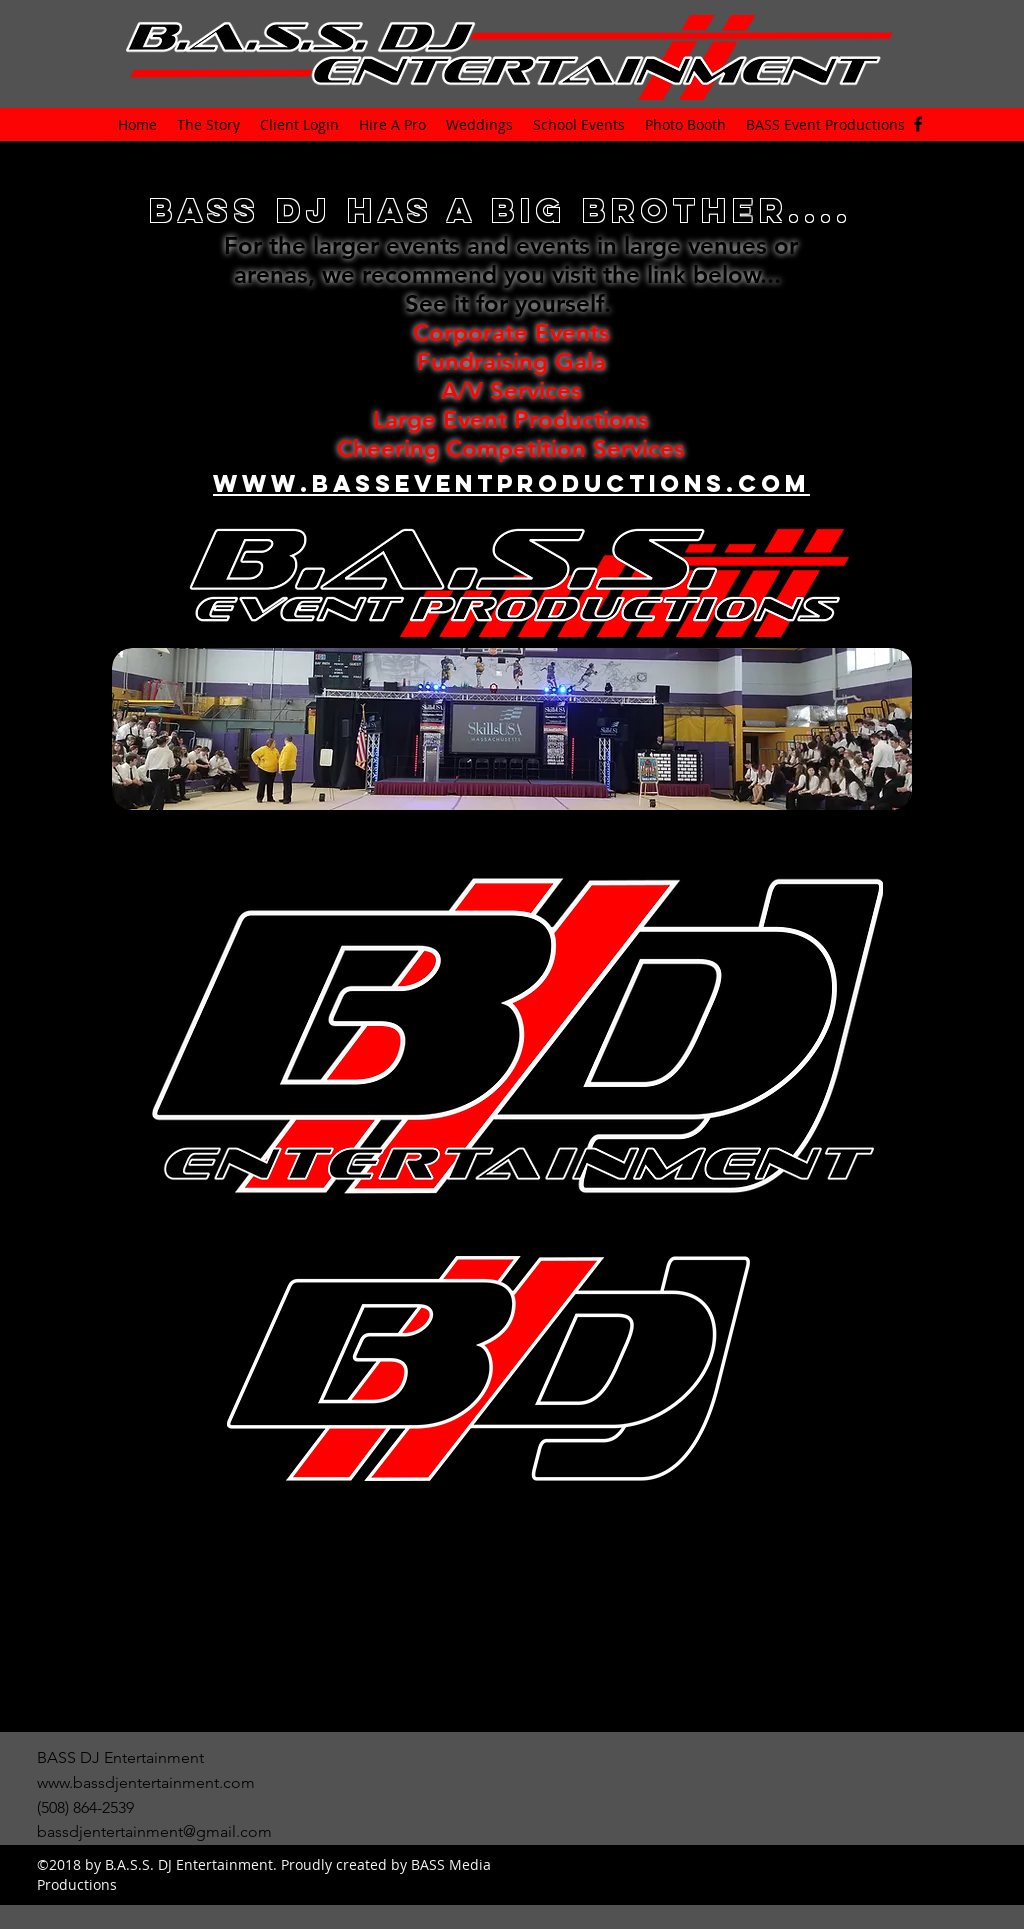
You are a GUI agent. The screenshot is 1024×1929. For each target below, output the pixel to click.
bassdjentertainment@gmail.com (154, 1831)
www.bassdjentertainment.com (146, 1782)
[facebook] (918, 124)
